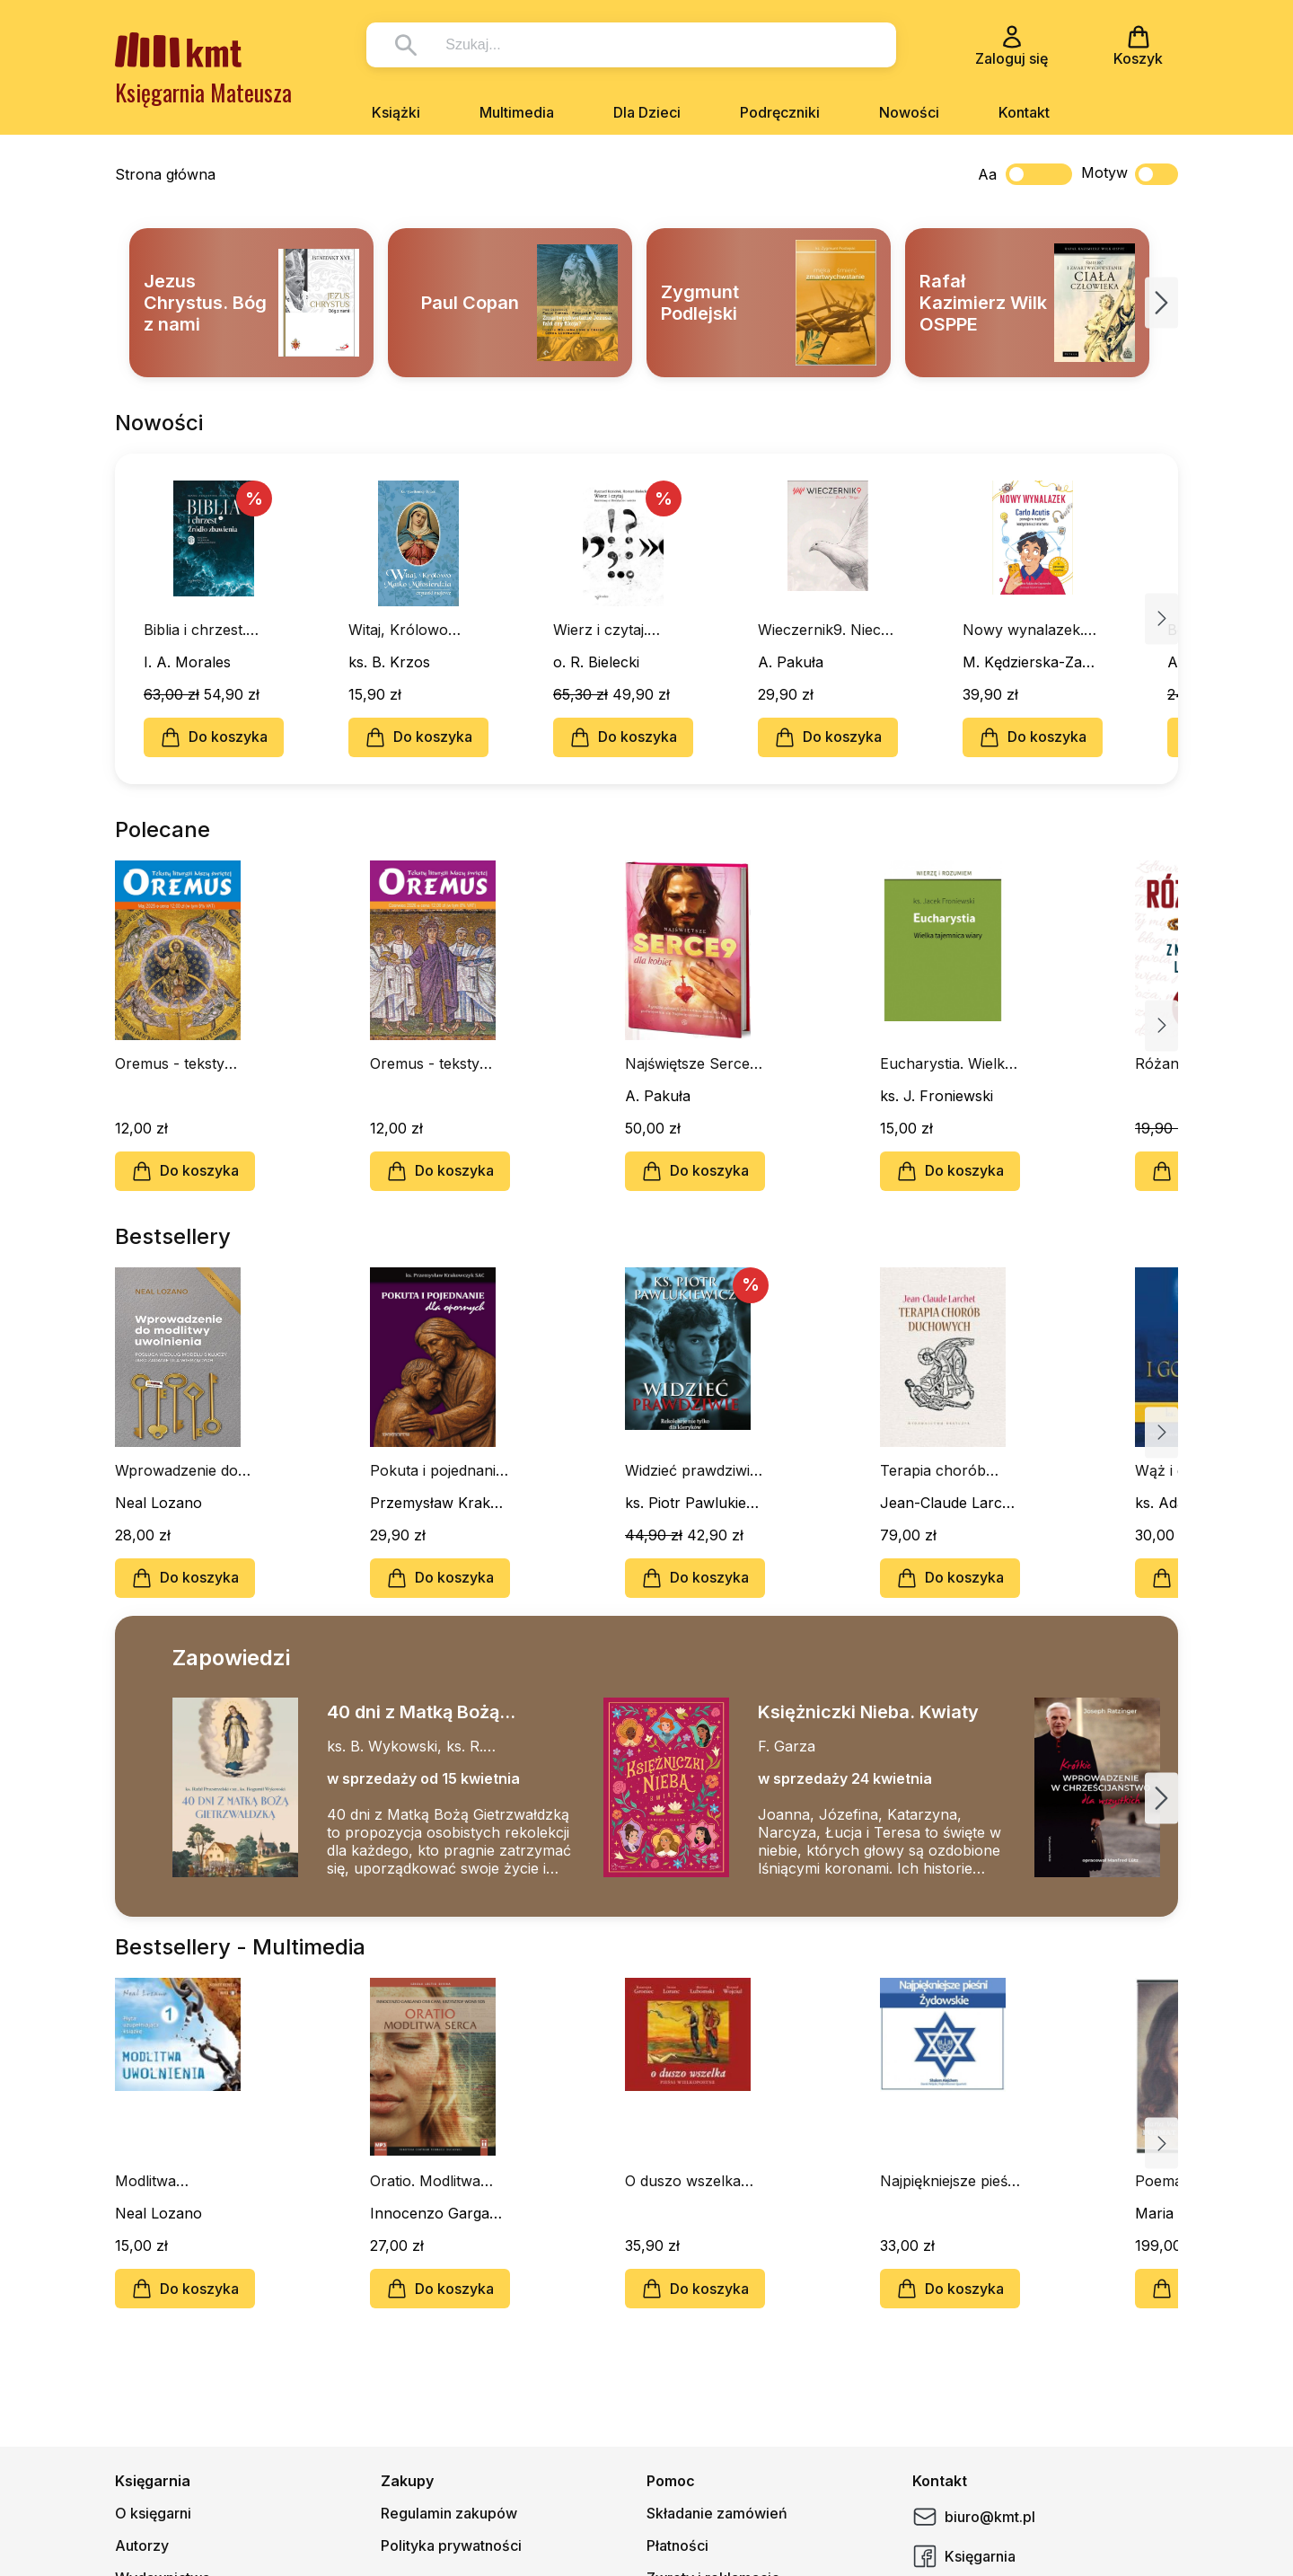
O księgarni (153, 2513)
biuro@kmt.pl (973, 2516)
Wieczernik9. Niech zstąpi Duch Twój (824, 630)
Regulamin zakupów (449, 2513)
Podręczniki (780, 112)
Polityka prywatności (451, 2545)
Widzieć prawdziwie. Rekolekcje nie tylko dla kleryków (693, 1470)
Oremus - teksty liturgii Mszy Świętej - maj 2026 (181, 1063)
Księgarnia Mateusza (203, 92)
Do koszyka (214, 737)
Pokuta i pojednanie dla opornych (437, 1470)
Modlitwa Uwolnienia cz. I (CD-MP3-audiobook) (169, 2181)
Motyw (1129, 174)
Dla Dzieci (647, 112)
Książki (396, 112)
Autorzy (142, 2545)
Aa (987, 174)
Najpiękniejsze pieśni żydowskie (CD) (949, 2181)
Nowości (909, 112)
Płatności (677, 2545)
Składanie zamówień (716, 2513)
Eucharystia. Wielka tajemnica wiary (946, 1063)
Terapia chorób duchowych (933, 1470)
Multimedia (516, 112)
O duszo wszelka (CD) (683, 2181)
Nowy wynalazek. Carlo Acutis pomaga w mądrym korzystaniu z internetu (1028, 630)
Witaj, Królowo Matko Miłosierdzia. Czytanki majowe (413, 630)
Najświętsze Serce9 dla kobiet (692, 1063)
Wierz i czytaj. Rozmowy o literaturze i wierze (616, 630)
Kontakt (1024, 112)
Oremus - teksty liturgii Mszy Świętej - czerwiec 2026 (436, 1063)
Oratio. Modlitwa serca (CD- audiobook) (425, 2181)
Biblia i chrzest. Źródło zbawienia (202, 630)
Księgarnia (964, 2556)
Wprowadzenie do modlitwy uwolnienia (183, 1470)
